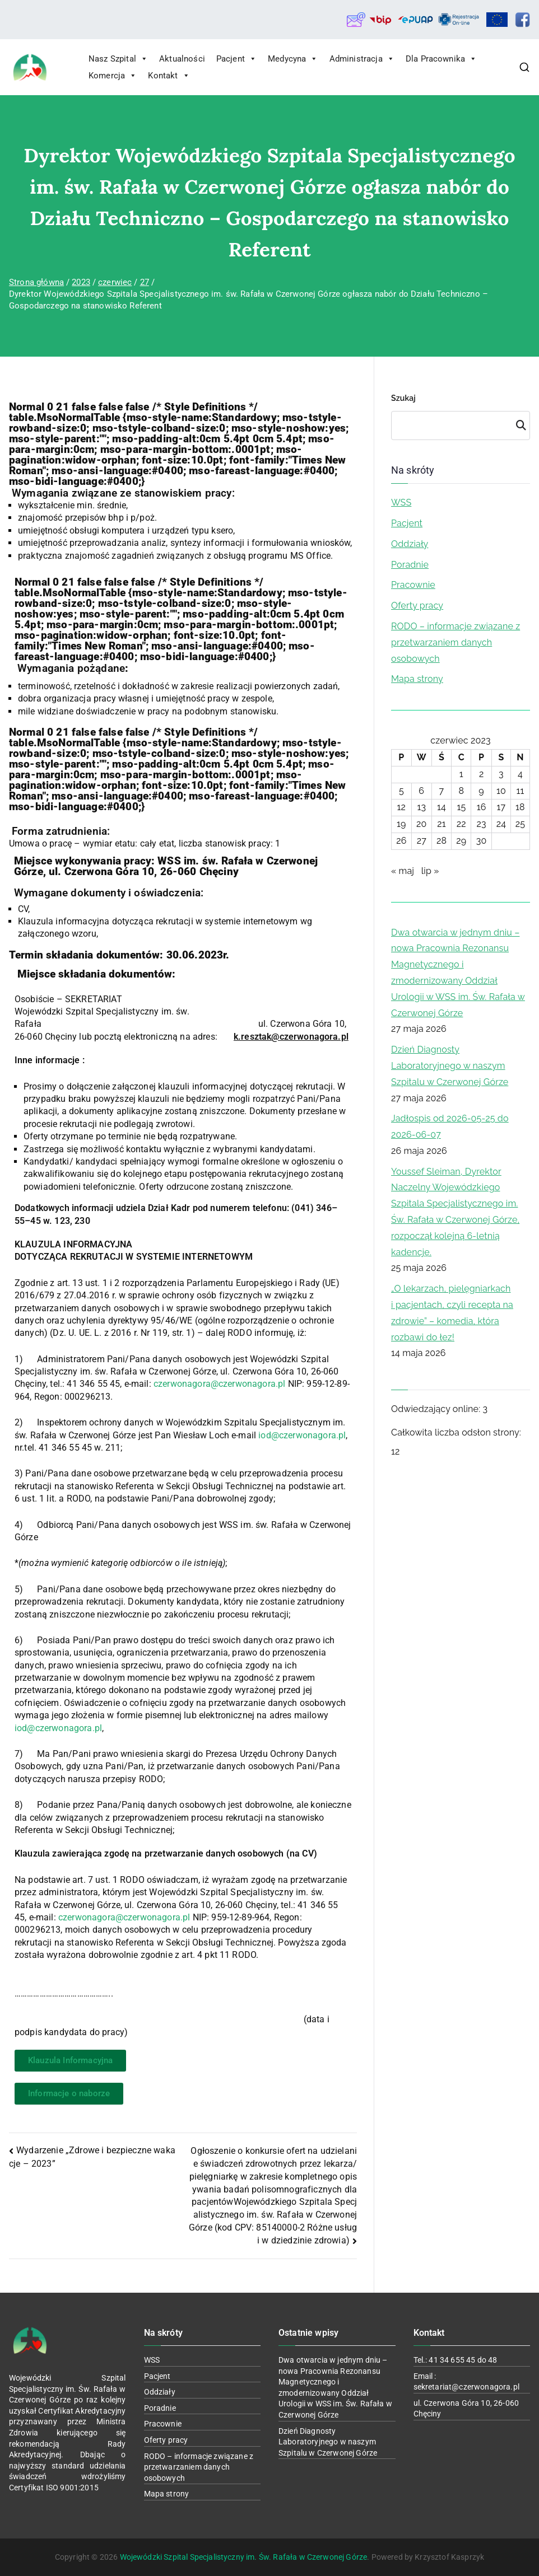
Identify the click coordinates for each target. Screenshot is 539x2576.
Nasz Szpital (118, 58)
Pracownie (413, 584)
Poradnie (410, 564)
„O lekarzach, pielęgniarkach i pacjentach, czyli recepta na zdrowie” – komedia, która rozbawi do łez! (452, 1312)
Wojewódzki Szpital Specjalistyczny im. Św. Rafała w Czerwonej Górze (244, 2556)
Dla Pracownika (441, 58)
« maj (402, 871)
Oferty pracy (417, 605)
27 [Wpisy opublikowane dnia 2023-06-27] (421, 840)
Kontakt (168, 75)
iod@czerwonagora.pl (302, 1435)
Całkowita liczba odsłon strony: (457, 1432)
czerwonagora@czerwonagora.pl (219, 1383)
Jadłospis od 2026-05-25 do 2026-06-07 (450, 1126)
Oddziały (409, 544)
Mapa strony (417, 679)
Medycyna (293, 58)
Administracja (361, 58)
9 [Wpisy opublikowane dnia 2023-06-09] (481, 791)
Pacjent (236, 58)
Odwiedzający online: (437, 1409)
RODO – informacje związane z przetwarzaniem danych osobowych (455, 642)
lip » (430, 871)
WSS (401, 502)
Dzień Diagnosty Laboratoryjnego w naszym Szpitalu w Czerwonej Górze (449, 1065)
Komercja (113, 75)
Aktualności (182, 59)
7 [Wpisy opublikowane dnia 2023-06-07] (441, 791)
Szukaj (403, 398)
